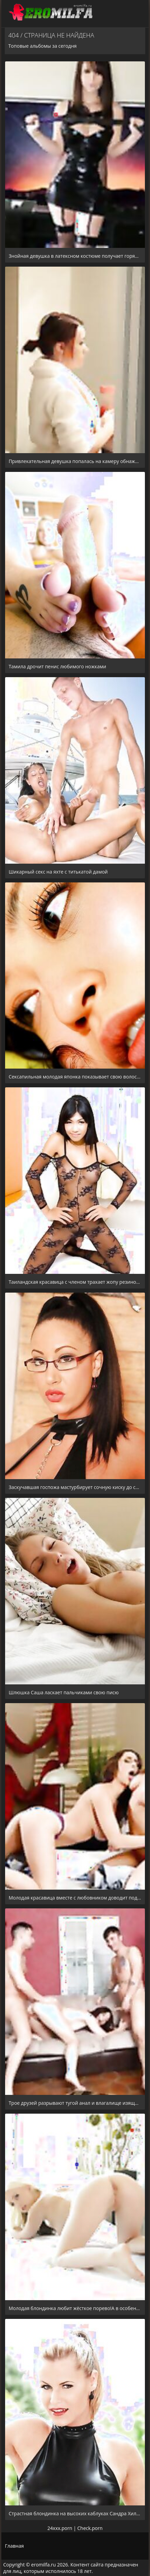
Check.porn (89, 2528)
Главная (14, 2546)
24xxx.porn (59, 2528)
